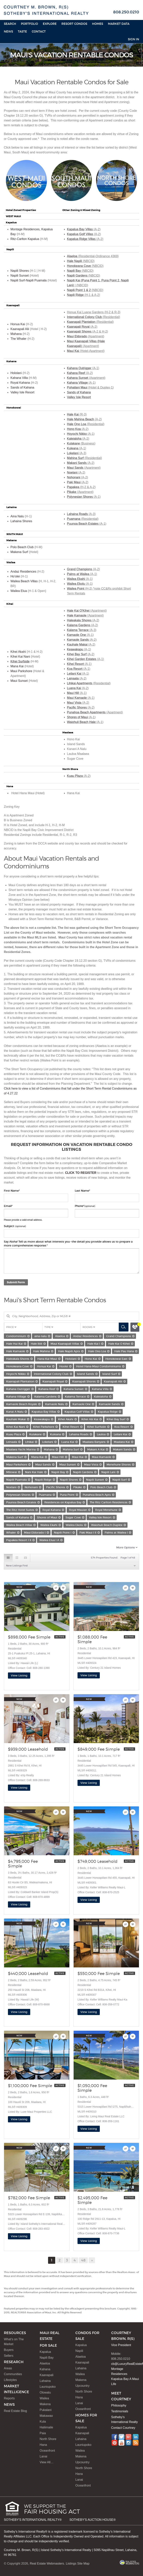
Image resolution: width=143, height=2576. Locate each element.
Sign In (133, 39)
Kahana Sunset (77, 377)
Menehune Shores (119, 1464)
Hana (43, 2444)
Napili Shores (19, 270)
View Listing (19, 1675)
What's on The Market (14, 2342)
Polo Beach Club (22, 547)
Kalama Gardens (78, 625)
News (8, 31)
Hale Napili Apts (69, 1351)
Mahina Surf (75, 458)
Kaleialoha (74, 438)
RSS (136, 2443)
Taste (22, 31)
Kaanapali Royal (78, 326)
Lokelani (73, 453)
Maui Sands (75, 467)
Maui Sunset (19, 680)
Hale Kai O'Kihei (78, 610)
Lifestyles (10, 2380)
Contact (39, 31)
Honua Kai (17, 324)
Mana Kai (17, 666)
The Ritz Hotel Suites (20, 1510)
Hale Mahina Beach (80, 419)
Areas (8, 2368)
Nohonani (73, 477)
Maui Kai (73, 351)
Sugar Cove (73, 1517)
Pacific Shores (77, 707)
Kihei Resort (75, 664)
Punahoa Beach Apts (97, 1495)
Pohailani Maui (77, 387)
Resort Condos (74, 24)
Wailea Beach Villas (24, 581)
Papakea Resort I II (18, 1540)
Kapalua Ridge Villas (81, 239)
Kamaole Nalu (54, 1404)
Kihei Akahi (18, 651)
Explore (50, 24)
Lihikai (29, 1442)
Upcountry (82, 2385)
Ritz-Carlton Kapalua (24, 239)
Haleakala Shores (79, 620)
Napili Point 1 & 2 (79, 290)
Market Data (118, 24)
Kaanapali (46, 2375)
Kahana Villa (19, 377)
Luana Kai (74, 688)
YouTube (121, 2443)
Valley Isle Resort (22, 392)
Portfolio (29, 24)
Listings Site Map (78, 2563)
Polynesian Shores (80, 496)
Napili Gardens (77, 275)
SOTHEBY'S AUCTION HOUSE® (92, 2519)
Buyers (9, 2350)
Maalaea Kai (122, 1442)
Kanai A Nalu (14, 1411)
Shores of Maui (77, 717)
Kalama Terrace (78, 630)
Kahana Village (77, 382)
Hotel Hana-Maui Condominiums (98, 1366)
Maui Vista (74, 702)
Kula (43, 2421)
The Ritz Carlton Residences (108, 1502)
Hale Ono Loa (76, 424)
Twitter (121, 2437)
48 (83, 2260)
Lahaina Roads (77, 514)
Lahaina (45, 2380)
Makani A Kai (96, 1449)
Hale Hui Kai (14, 1343)
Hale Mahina (41, 1351)
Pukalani (46, 2410)
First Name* (12, 1190)
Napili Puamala (16, 1479)
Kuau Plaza (75, 776)
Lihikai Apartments (79, 683)
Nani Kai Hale (34, 1472)
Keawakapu (75, 649)
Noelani (72, 472)
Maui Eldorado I (35, 1532)
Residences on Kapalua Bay (62, 1502)
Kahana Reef (76, 373)
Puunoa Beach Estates (83, 523)
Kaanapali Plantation (81, 321)
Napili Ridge (75, 295)
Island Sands (85, 1374)
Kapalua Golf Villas (80, 234)
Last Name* (82, 1190)
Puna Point (67, 1495)
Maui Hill (73, 693)
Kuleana (72, 448)
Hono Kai (91, 1359)
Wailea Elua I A (49, 1540)
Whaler (11, 1532)
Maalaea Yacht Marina (21, 1449)
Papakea (73, 487)
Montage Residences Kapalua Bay (120, 2374)
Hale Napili (74, 261)
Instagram (128, 2443)
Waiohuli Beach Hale (81, 722)
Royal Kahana (20, 382)
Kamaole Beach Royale (21, 1404)
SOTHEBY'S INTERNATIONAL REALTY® (33, 2519)
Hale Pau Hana (124, 1351)
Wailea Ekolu (76, 583)
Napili (79, 2350)
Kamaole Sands (78, 639)
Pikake (71, 492)
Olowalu (45, 2392)
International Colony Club (84, 317)
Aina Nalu (17, 516)
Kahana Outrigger (79, 368)
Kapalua (45, 2351)
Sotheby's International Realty (124, 2419)
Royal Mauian (78, 1510)
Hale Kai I (93, 1343)
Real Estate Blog (15, 2411)
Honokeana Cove (79, 265)
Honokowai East (116, 1359)
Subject (15, 1226)
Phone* (85, 1206)
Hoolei (63, 1366)
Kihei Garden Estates (81, 659)
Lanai (43, 2456)
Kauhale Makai (77, 644)
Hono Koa (74, 429)
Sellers (8, 2355)
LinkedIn (136, 2437)
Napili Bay (74, 270)
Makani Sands (77, 462)
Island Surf (109, 1374)
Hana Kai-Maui (47, 1359)
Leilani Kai (74, 673)
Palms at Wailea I (116, 1532)
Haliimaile (46, 2427)
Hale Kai (73, 414)
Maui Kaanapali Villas (65, 1343)
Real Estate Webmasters (47, 2563)
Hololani (16, 373)
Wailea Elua (18, 591)
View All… (47, 2462)
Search (10, 24)
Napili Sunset (19, 275)
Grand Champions (79, 569)
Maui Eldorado (77, 336)
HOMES (97, 24)
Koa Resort (75, 668)
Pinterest (114, 2443)
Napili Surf (119, 1479)
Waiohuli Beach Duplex (106, 1525)
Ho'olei (15, 576)
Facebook (114, 2437)
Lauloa (101, 1434)
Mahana (16, 333)
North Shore (48, 2439)
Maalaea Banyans (94, 1442)
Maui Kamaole (77, 697)
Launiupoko (48, 2386)
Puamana (73, 518)
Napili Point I (62, 1532)
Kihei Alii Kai (89, 1419)
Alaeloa (72, 256)
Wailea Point (75, 588)
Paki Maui (74, 482)
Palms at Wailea (78, 574)
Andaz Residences (23, 571)
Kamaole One (76, 634)
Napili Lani (108, 1472)
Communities (13, 2374)
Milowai (11, 1472)
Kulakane (73, 443)
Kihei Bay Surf (77, 654)
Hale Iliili (36, 1343)
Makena (45, 2404)
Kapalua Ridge (108, 1411)
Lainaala (73, 678)
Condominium (16, 1336)
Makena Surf (19, 552)
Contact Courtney (123, 2427)
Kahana (45, 2369)
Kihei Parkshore (43, 1427)
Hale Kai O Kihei (119, 1343)
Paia (43, 2433)
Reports (9, 2398)
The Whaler (18, 338)
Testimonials (119, 2411)
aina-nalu (40, 1336)
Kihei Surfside (96, 1427)
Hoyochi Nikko (77, 433)
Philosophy (118, 2405)
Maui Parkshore (21, 671)
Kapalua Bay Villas (80, 229)
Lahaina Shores (21, 521)
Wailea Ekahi (76, 579)
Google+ (128, 2437)
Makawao (46, 2415)
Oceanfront (47, 2450)
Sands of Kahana (22, 387)
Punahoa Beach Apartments (86, 712)
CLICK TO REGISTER (80, 1172)
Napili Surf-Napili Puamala (28, 280)
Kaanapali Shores (79, 331)
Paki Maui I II (87, 1532)
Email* (8, 1206)
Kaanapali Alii (19, 329)
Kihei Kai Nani (20, 656)
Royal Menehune (106, 1510)
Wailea (44, 2398)
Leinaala (11, 1442)
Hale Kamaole (77, 615)
